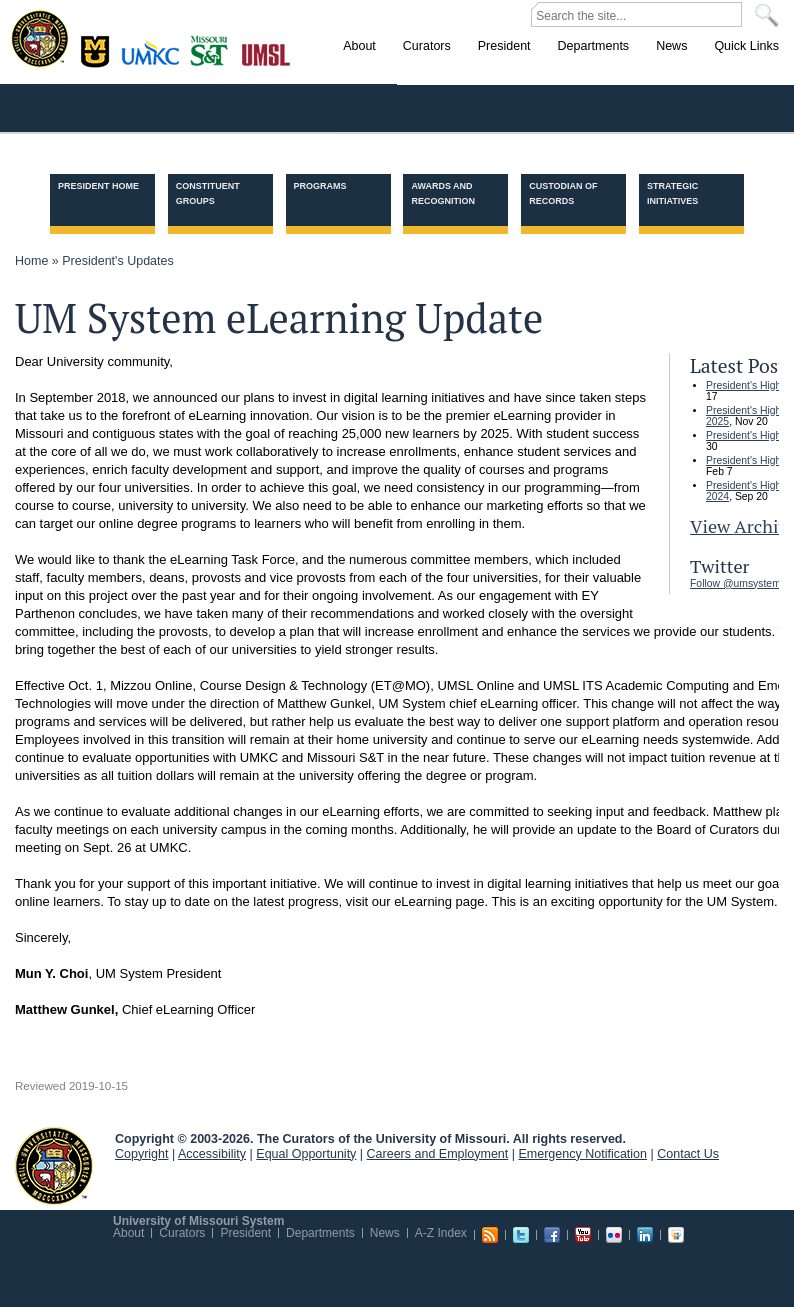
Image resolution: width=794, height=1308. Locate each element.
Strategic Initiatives (672, 193)
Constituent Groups (208, 193)
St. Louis (266, 53)
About (128, 1233)
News (385, 1233)
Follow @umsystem (735, 583)
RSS (490, 1235)
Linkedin (645, 1235)
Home (31, 261)
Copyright (142, 1154)
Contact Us (688, 1154)
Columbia (97, 49)
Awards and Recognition (443, 193)
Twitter (521, 1235)
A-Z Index (441, 1233)
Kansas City (155, 59)
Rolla (213, 49)
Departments (320, 1233)
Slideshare (676, 1235)
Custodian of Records (563, 193)
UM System (54, 1166)
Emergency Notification (583, 1154)
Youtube (583, 1235)
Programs (320, 186)
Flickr (614, 1235)
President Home (98, 186)
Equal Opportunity (306, 1154)
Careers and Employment (438, 1154)
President (245, 1233)
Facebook (552, 1235)
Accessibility (212, 1154)
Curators (182, 1233)
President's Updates (117, 261)
